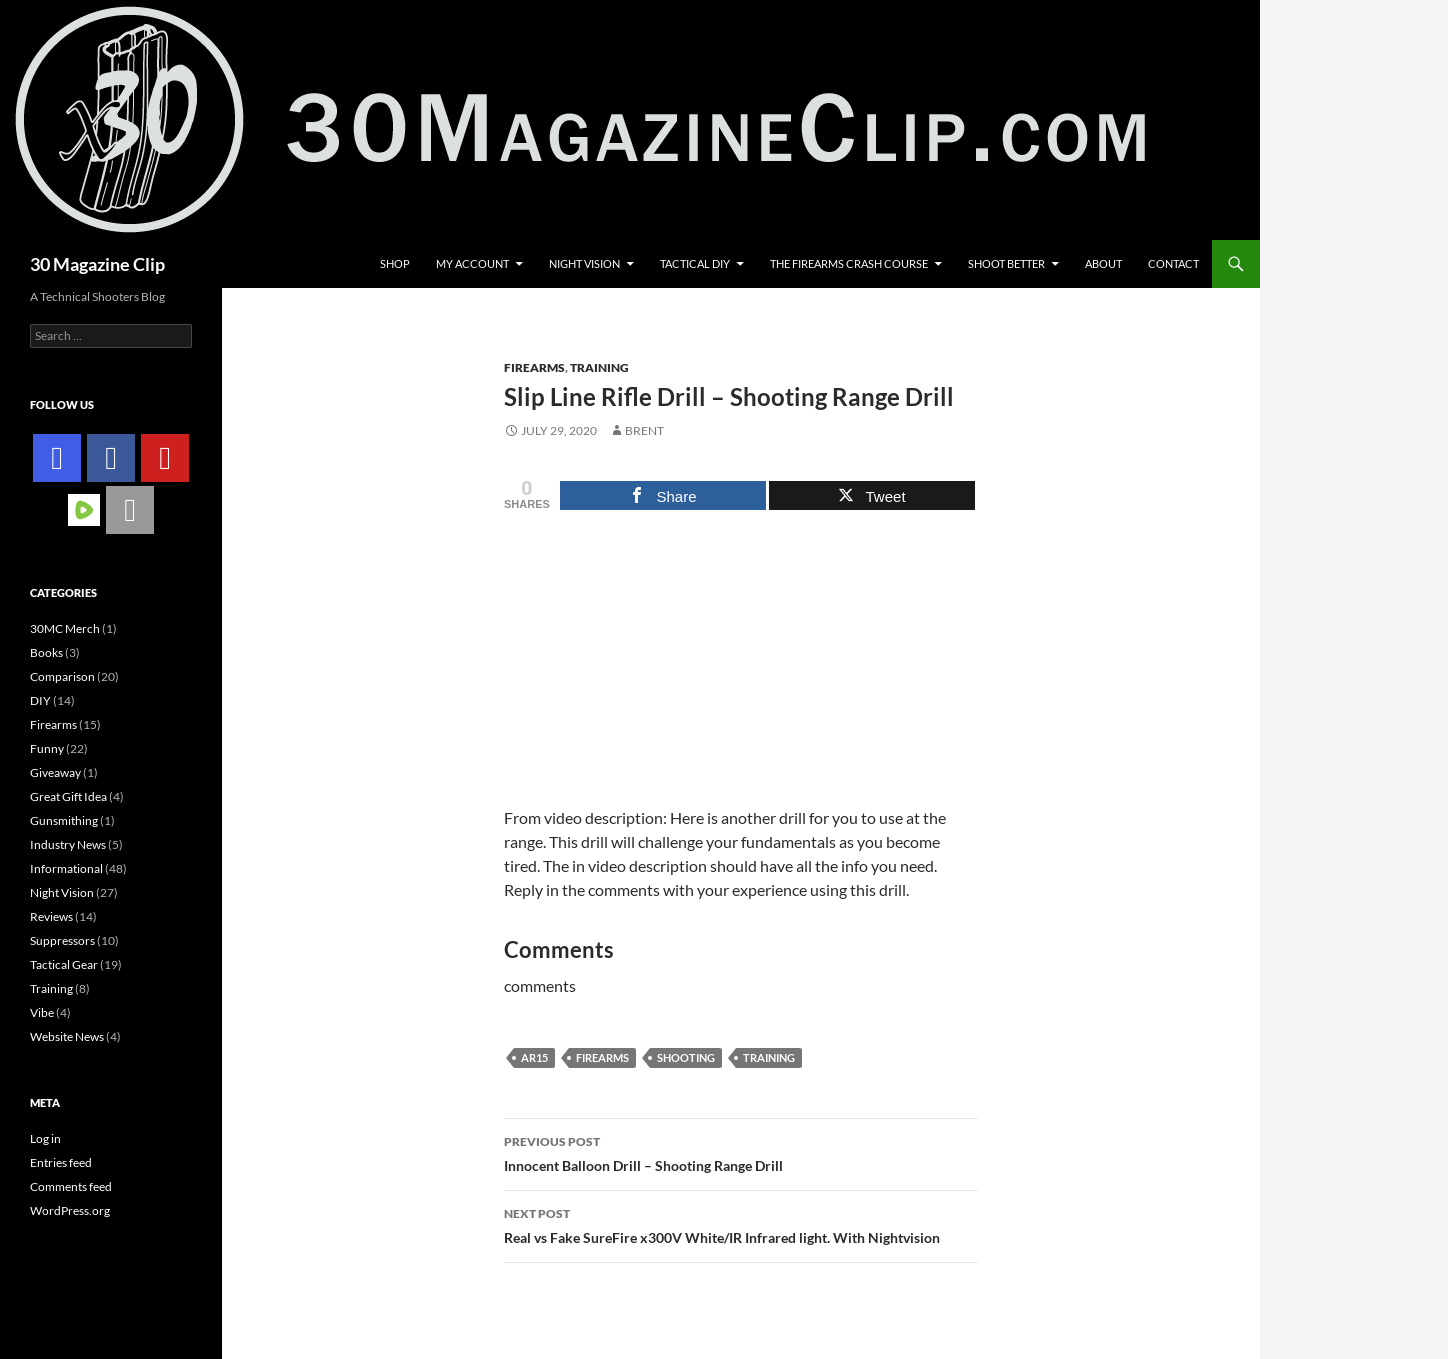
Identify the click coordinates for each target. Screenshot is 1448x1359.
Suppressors (62, 940)
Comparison (62, 676)
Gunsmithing (64, 820)
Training (599, 367)
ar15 (534, 1057)
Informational (66, 868)
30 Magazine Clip (97, 264)
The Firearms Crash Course (849, 263)
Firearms (534, 367)
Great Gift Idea (68, 796)
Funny (47, 748)
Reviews (51, 916)
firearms (602, 1057)
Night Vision (584, 263)
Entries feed (61, 1162)
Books (46, 652)
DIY (40, 700)
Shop (395, 263)
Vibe (42, 1012)
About (1103, 263)
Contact (1173, 263)
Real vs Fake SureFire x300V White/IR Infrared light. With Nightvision (741, 1224)
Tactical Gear (64, 964)
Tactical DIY (695, 263)
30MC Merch (65, 628)
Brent (644, 430)
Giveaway (55, 772)
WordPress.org (70, 1210)
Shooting (686, 1057)
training (769, 1057)
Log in (45, 1138)
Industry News (68, 844)
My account (472, 263)
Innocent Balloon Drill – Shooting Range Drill (741, 1152)
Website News (67, 1036)
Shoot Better (1006, 263)
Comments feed (71, 1186)
